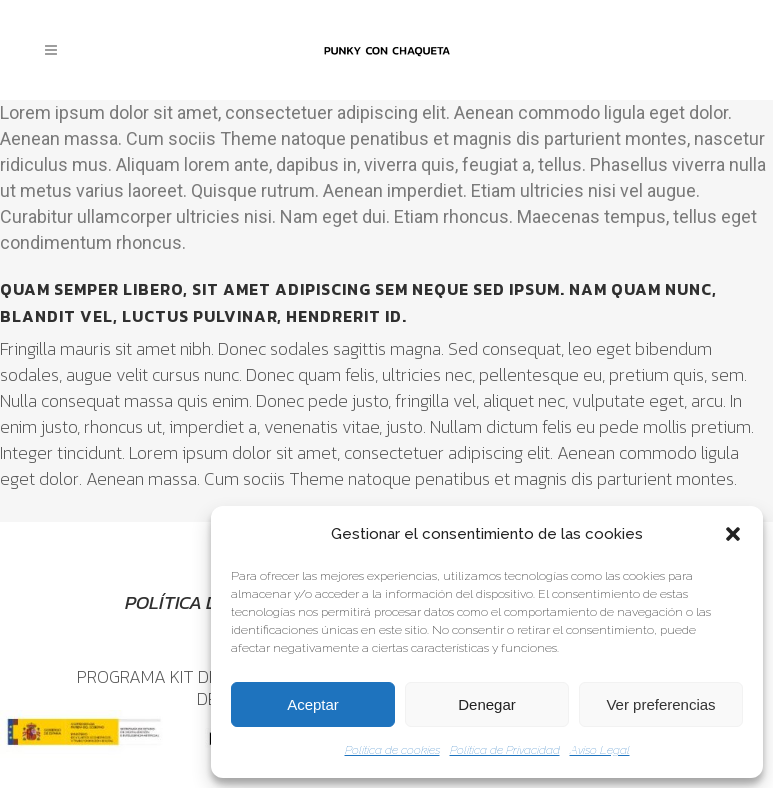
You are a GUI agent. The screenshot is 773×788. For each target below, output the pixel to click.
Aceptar (313, 704)
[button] (733, 534)
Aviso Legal (600, 750)
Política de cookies (392, 750)
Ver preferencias (660, 704)
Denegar (487, 704)
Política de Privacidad (505, 750)
